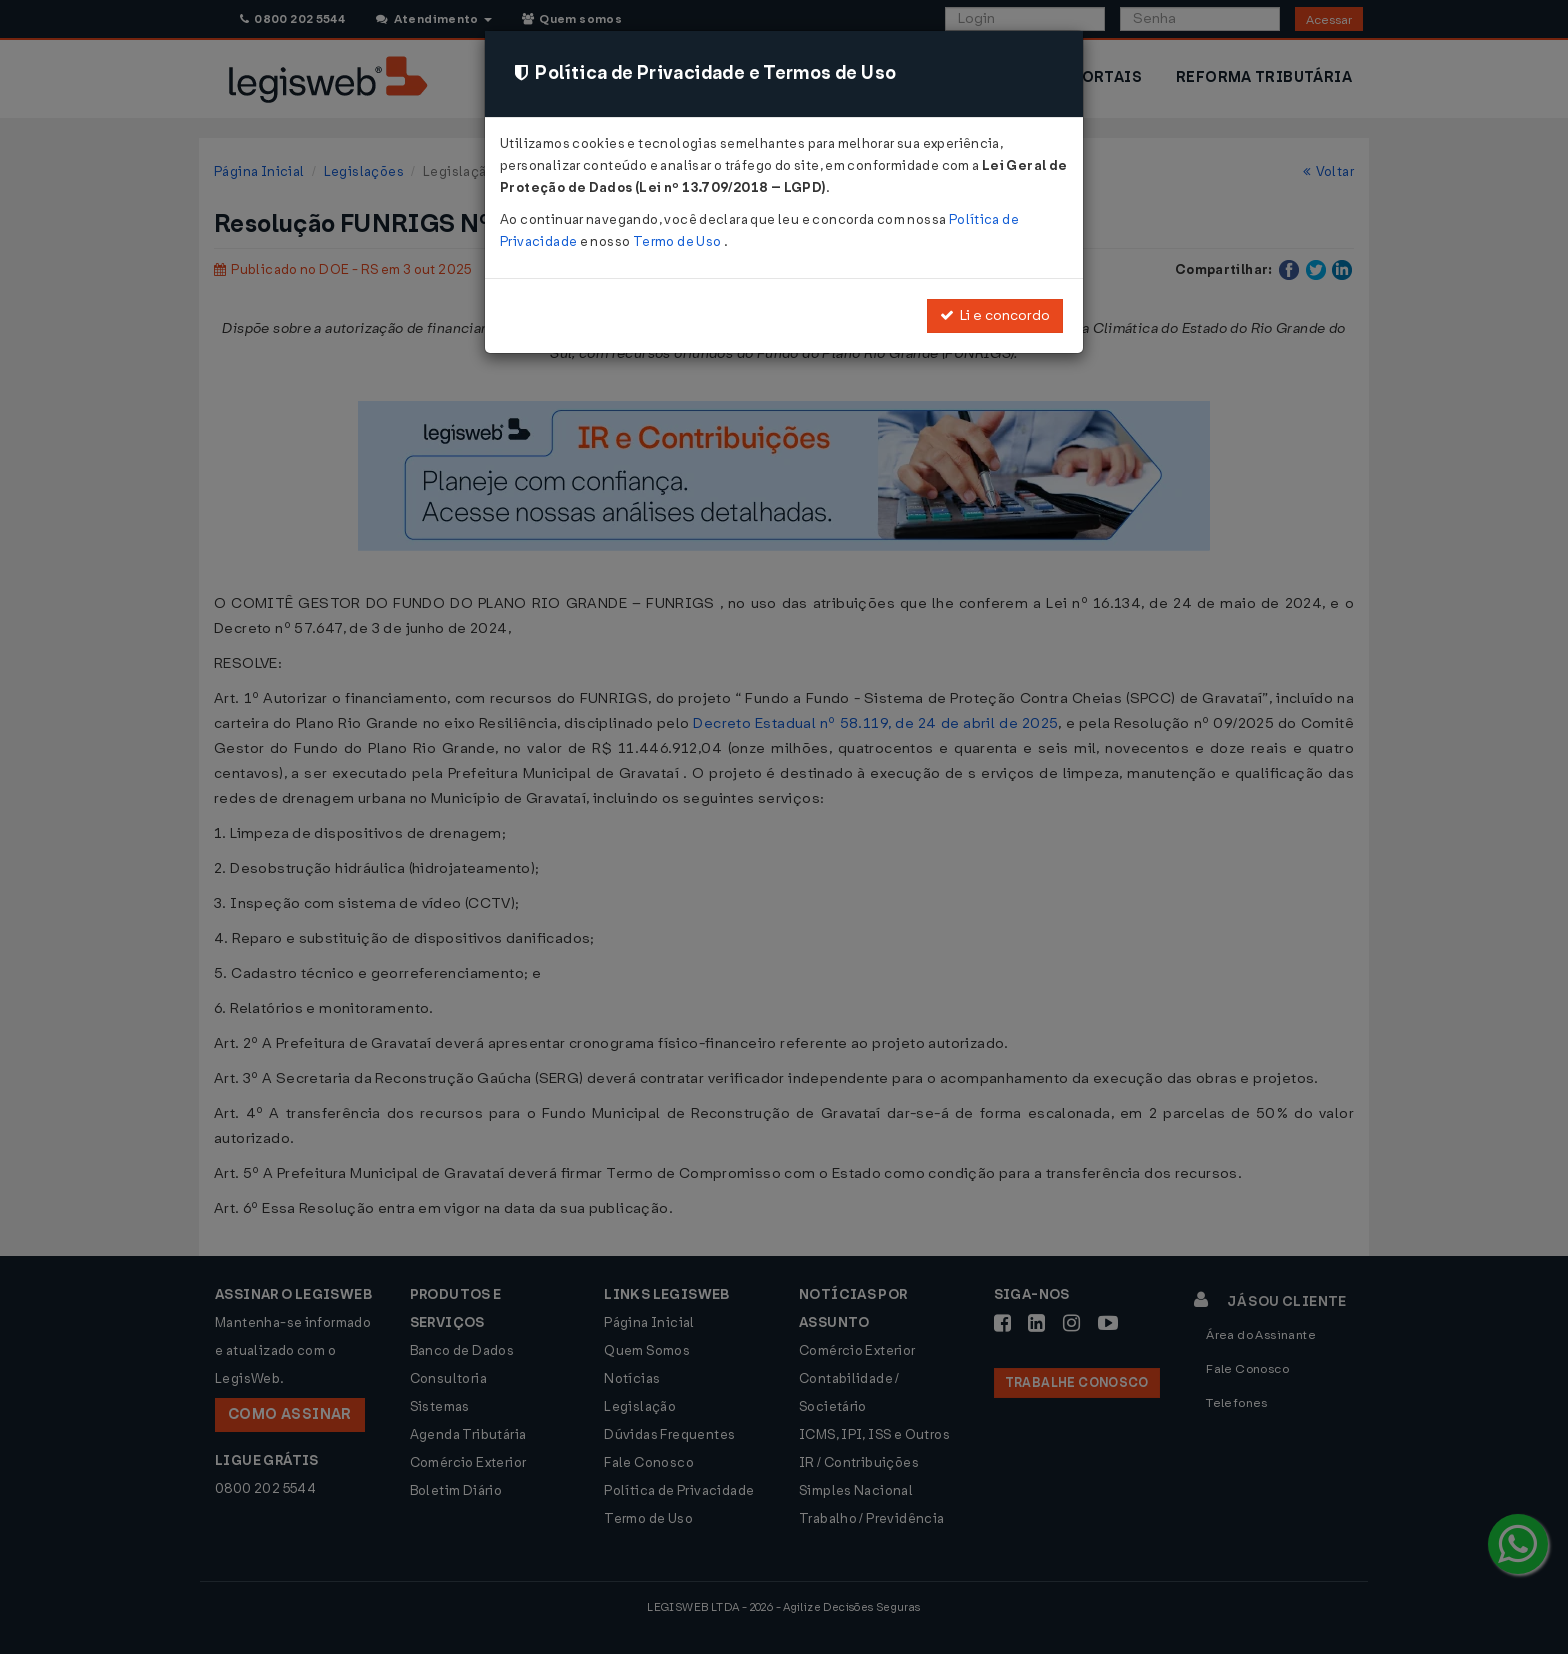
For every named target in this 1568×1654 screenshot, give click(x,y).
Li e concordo (995, 315)
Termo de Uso (678, 241)
